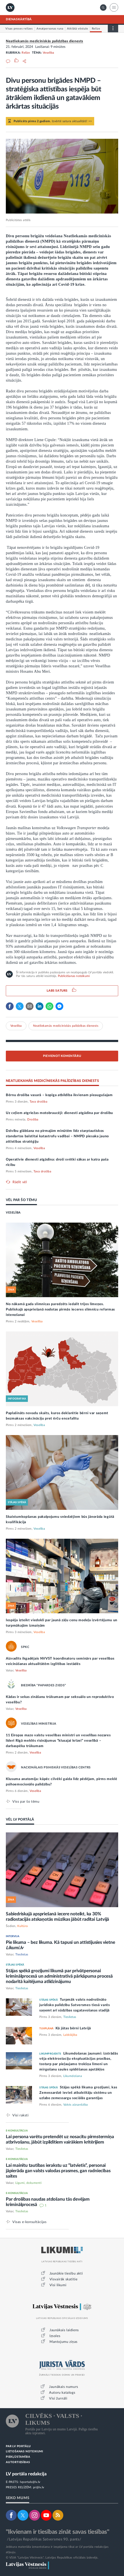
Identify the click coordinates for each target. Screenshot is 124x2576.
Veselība (48, 52)
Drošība (32, 1119)
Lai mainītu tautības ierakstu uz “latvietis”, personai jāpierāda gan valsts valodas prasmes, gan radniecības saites (58, 2170)
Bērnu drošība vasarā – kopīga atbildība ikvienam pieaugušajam (59, 1095)
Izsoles (54, 2336)
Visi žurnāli (58, 2398)
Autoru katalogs (62, 2392)
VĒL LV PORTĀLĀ (20, 1819)
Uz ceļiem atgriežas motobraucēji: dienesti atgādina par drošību (59, 1113)
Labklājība (70, 2034)
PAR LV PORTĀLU (18, 2446)
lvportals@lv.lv (30, 2482)
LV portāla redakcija (26, 2474)
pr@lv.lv (38, 2487)
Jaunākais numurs (63, 2387)
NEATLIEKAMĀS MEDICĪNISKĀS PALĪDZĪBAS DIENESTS (52, 1081)
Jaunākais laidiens (64, 2330)
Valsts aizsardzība (75, 2104)
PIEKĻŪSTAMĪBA (18, 2457)
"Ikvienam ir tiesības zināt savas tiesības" (57, 2532)
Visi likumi (58, 2285)
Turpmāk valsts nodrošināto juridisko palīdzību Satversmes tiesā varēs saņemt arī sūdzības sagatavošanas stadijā (74, 2005)
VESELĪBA (13, 1212)
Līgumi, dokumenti (28, 2182)
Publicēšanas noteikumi (74, 976)
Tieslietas (21, 1954)
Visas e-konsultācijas (29, 2222)
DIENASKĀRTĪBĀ (19, 19)
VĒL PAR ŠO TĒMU (21, 1200)
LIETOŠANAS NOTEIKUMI (24, 2451)
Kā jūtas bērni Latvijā (73, 2028)
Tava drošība (38, 1101)
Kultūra (22, 1926)
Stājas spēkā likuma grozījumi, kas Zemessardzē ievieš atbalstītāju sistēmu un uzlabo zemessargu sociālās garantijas (78, 2093)
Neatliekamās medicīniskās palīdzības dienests (44, 41)
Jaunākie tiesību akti (66, 2273)
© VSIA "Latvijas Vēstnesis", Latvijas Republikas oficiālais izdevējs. (52, 2557)
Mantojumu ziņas (63, 2342)
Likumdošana (72, 2076)
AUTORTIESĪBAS (18, 2462)
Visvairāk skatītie (63, 2279)
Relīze (26, 52)
